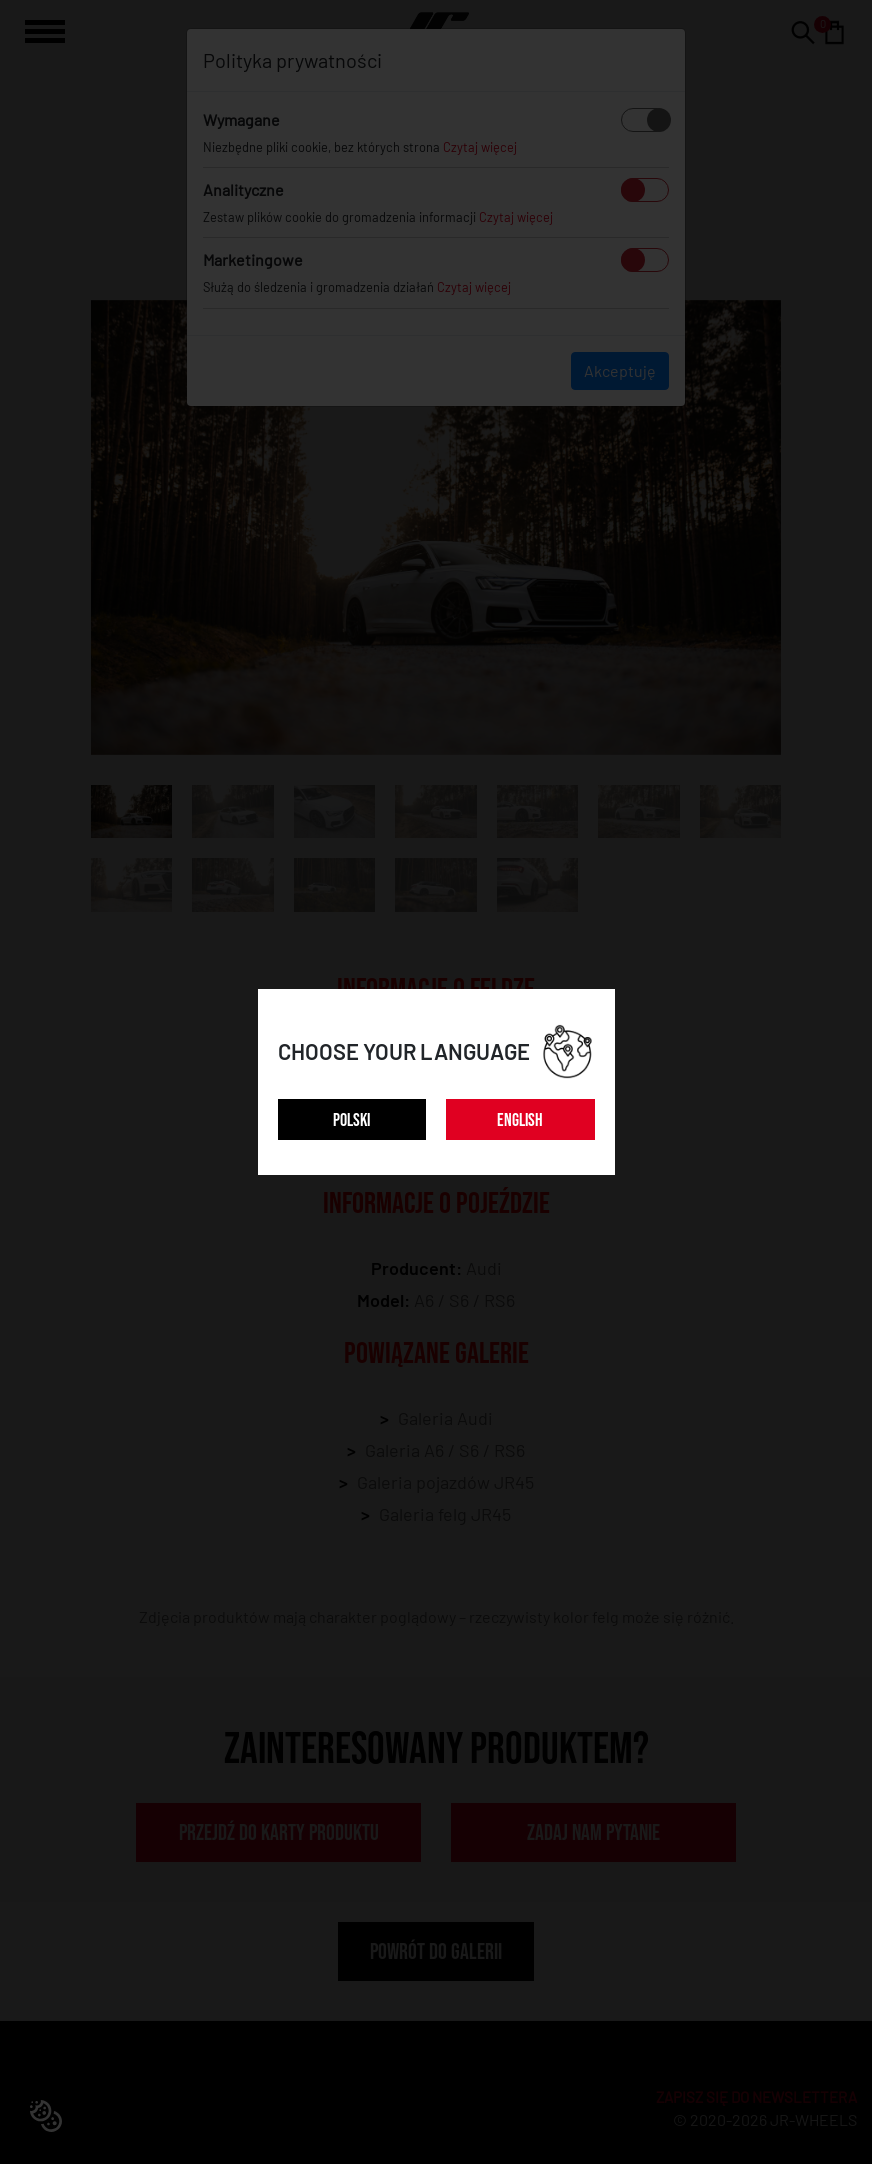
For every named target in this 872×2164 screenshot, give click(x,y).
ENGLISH (520, 1120)
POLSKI (351, 1120)
